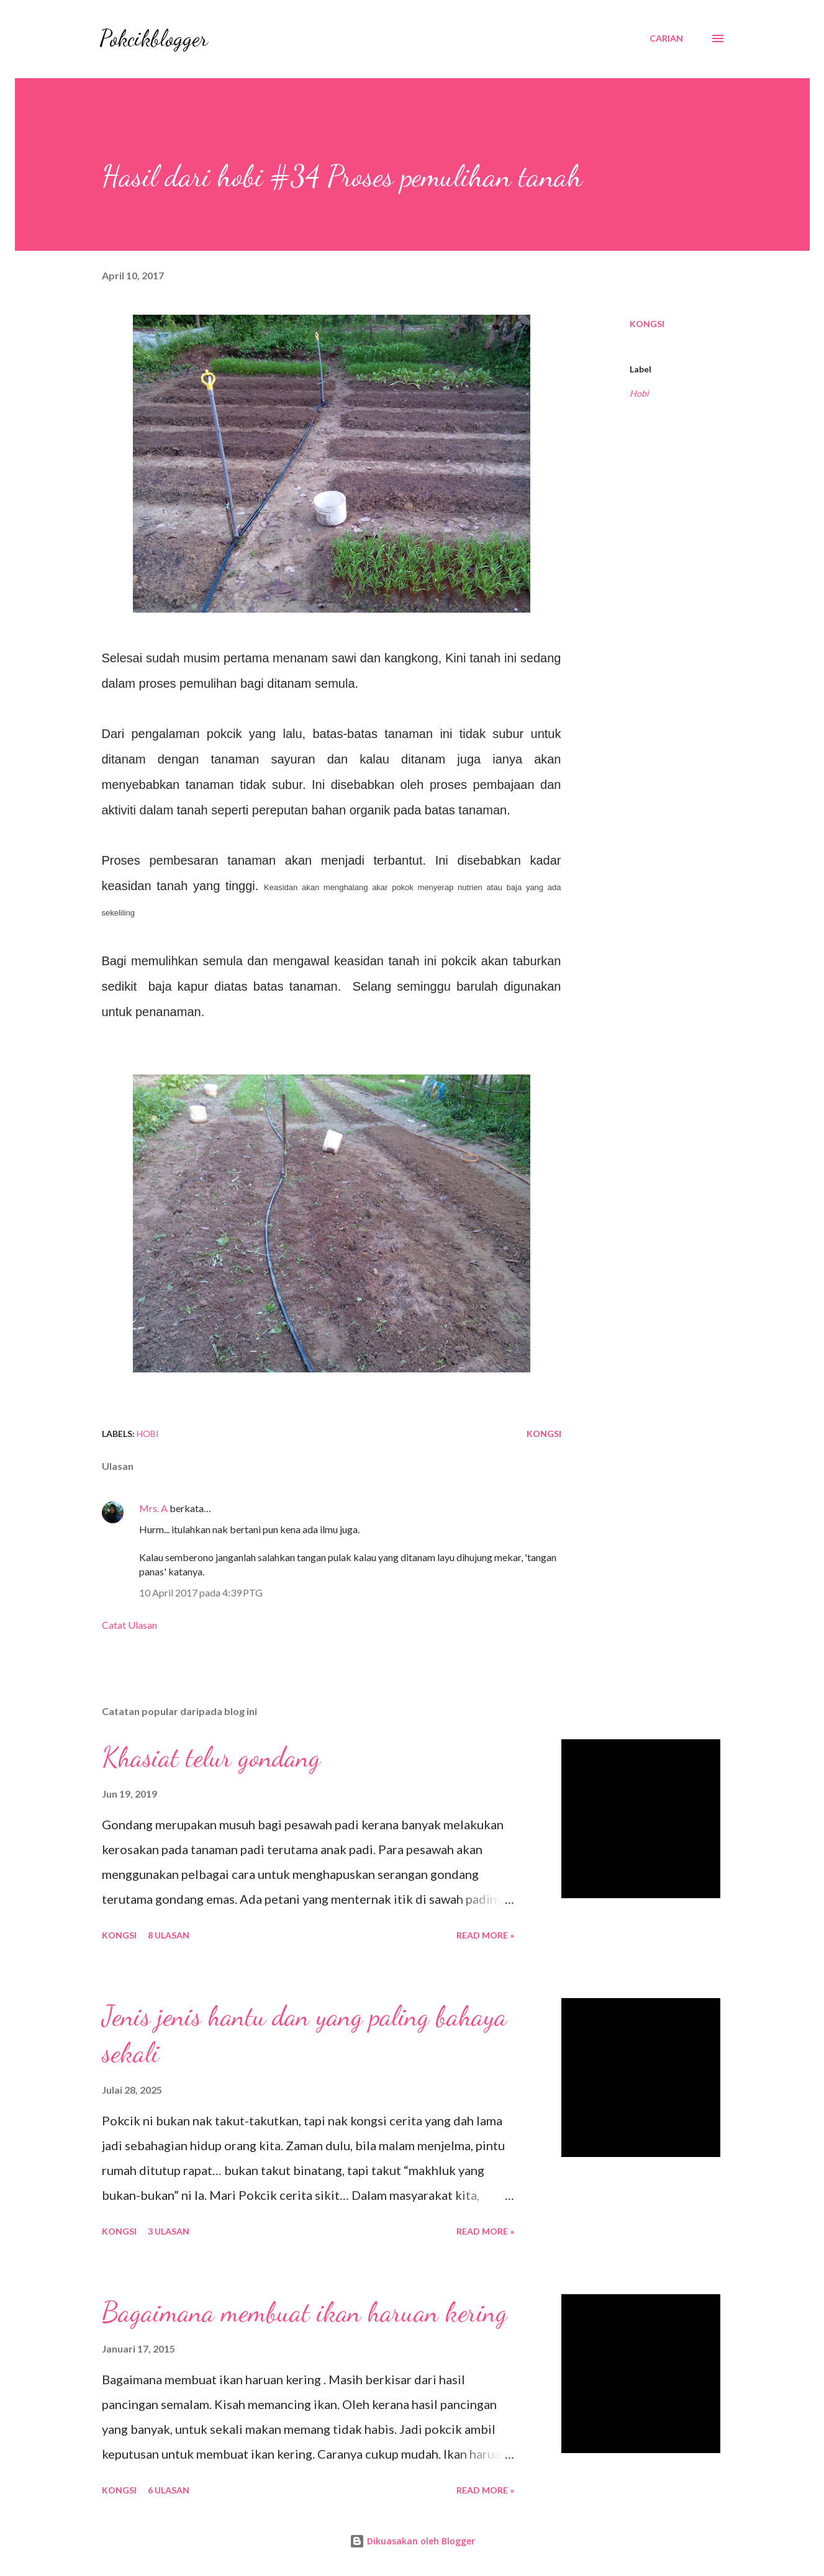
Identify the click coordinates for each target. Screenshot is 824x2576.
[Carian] (666, 38)
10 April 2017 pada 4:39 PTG (201, 1592)
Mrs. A (153, 1508)
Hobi (639, 393)
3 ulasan (168, 2231)
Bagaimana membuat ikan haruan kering (304, 2312)
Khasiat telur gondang (211, 1757)
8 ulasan (168, 1935)
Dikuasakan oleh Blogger (412, 2541)
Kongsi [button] (647, 323)
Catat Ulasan (129, 1625)
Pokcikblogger (153, 38)
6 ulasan (168, 2490)
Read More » (485, 1935)
